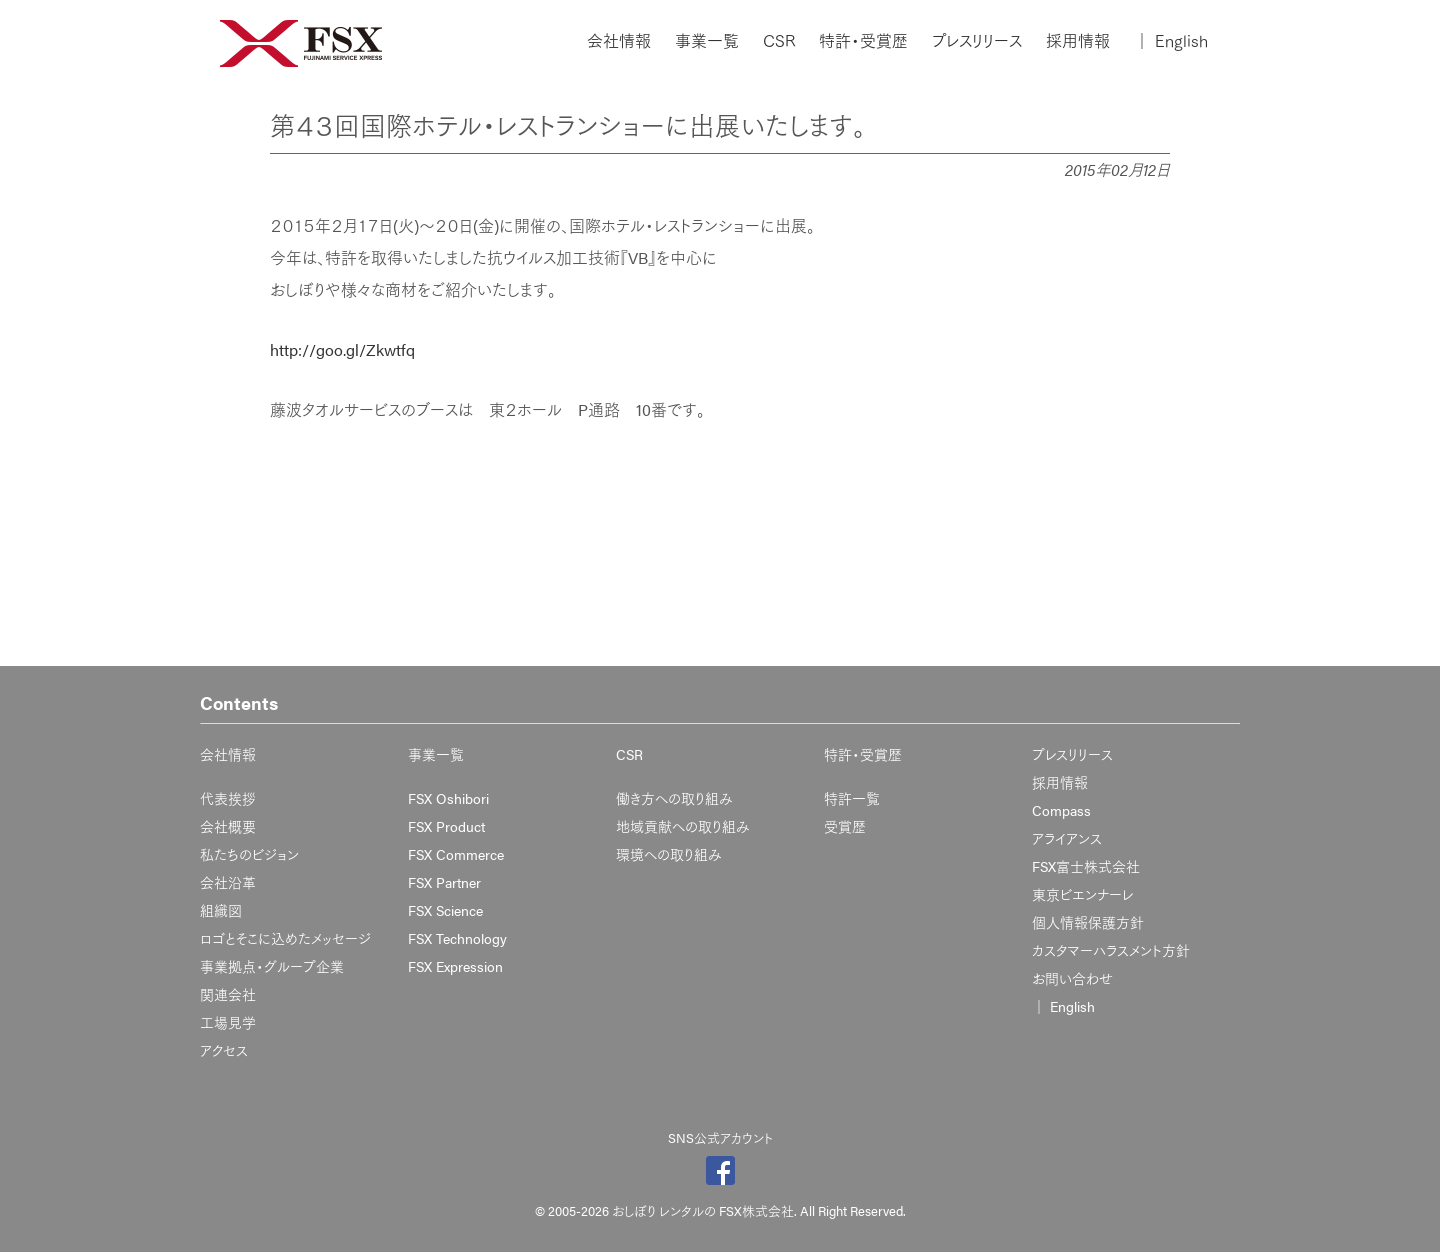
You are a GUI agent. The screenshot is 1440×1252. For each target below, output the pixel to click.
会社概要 (228, 826)
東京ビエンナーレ (1082, 894)
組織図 (221, 910)
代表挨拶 (228, 798)
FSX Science (445, 910)
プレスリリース (977, 41)
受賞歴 (845, 826)
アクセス (224, 1050)
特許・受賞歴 (863, 41)
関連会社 (228, 994)
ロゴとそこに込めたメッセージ (285, 938)
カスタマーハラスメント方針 (1111, 950)
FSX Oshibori (448, 798)
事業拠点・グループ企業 (272, 966)
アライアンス (1067, 838)
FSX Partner (444, 882)
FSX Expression (455, 966)
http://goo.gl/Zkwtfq (342, 349)
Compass (1061, 810)
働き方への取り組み (674, 798)
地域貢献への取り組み (683, 826)
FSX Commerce (456, 854)
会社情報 (619, 41)
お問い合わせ (1072, 978)
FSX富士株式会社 (1086, 866)
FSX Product (446, 826)
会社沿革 (228, 882)
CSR (779, 41)
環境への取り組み (669, 854)
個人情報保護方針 (1088, 922)
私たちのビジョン (249, 854)
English (1171, 41)
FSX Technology (457, 938)
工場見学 (228, 1022)
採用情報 (1078, 41)
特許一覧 (852, 798)
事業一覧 (707, 41)
